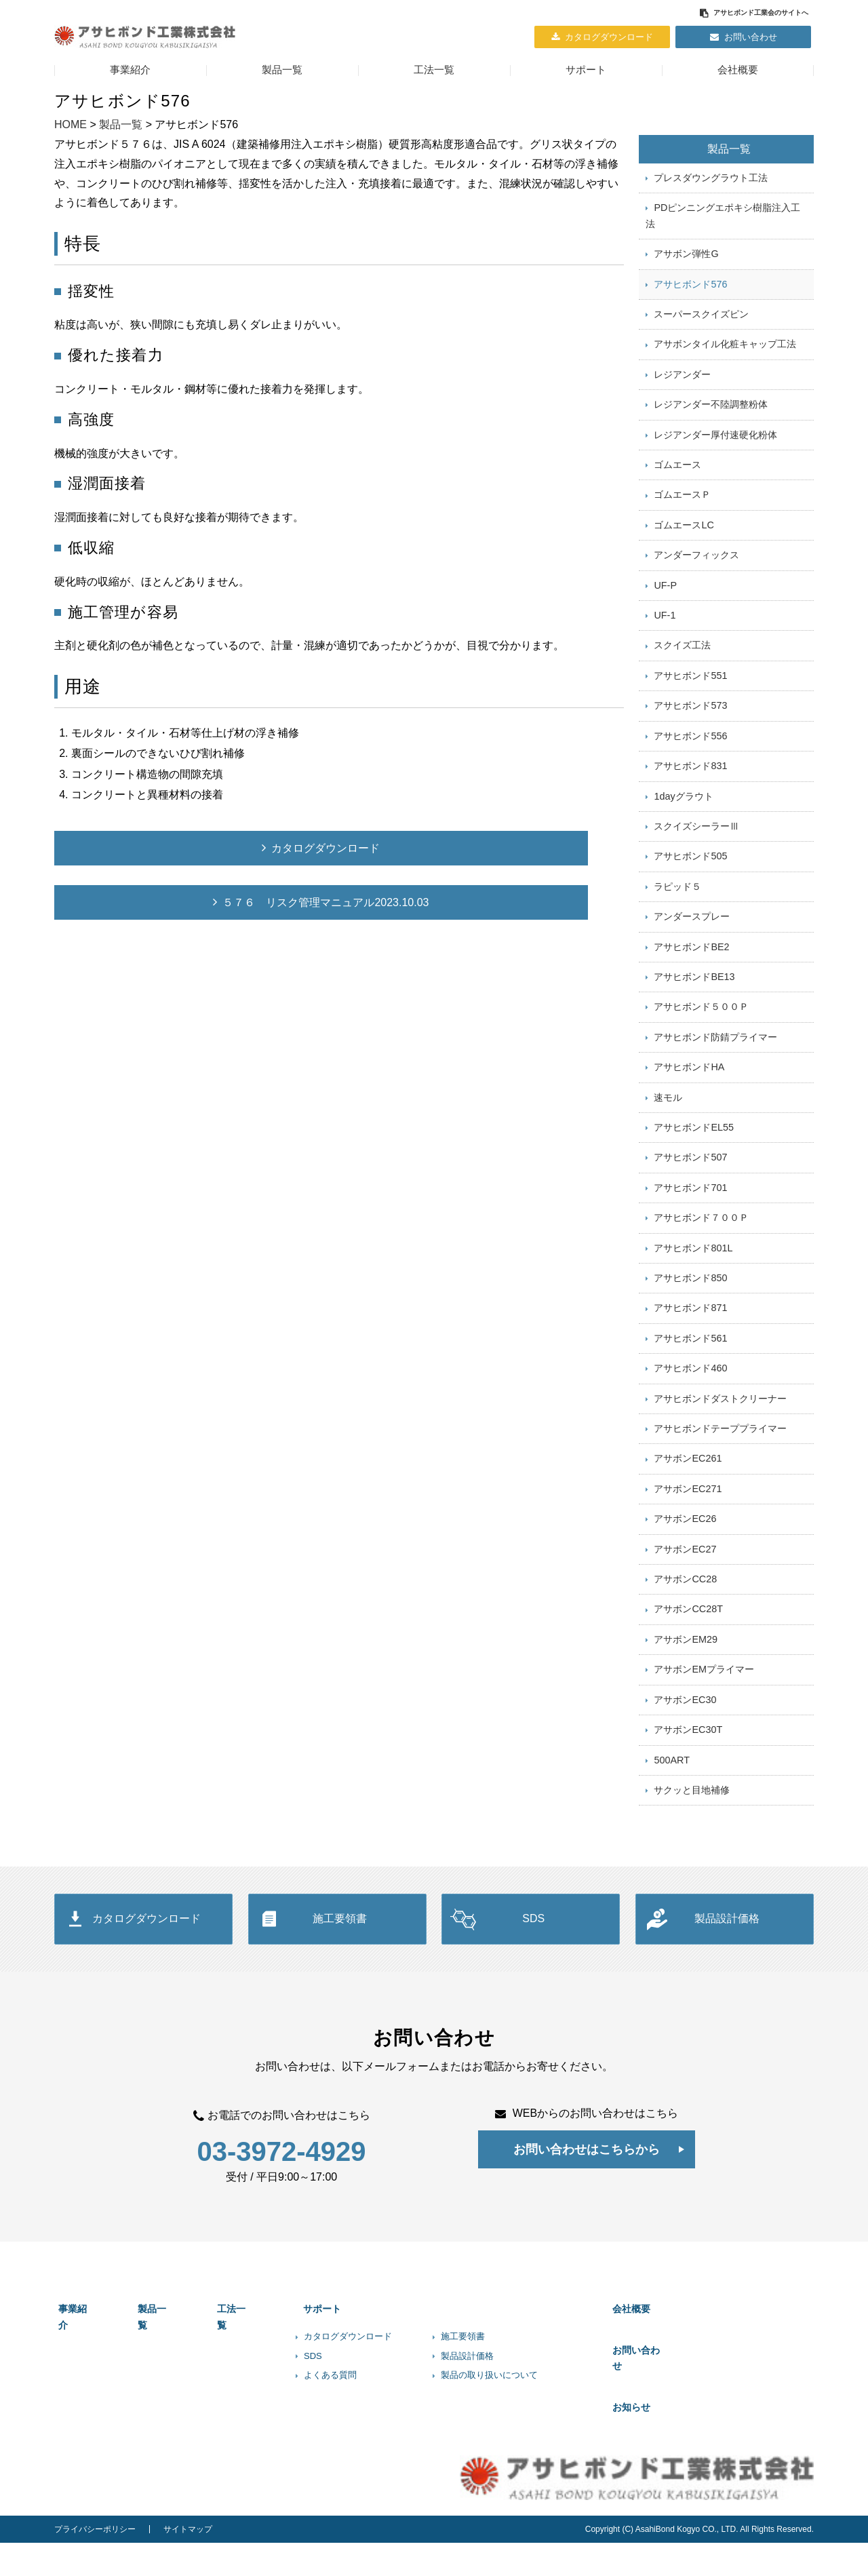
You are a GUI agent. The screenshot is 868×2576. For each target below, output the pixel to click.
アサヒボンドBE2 (691, 993)
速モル (668, 1152)
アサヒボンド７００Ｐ (701, 1279)
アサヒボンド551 (690, 706)
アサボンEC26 (685, 1598)
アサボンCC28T (688, 1693)
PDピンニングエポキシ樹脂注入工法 (723, 221)
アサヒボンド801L (693, 1311)
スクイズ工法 (682, 675)
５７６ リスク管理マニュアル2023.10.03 (201, 902)
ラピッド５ (677, 929)
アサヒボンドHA (689, 1120)
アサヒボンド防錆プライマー (715, 1089)
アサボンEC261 (688, 1534)
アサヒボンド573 (690, 738)
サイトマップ (187, 2562)
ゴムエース (677, 484)
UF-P (665, 611)
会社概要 (737, 69)
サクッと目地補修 (692, 1884)
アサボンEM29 (685, 1725)
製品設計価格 (727, 2014)
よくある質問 (346, 2462)
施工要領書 (340, 2014)
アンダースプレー (692, 961)
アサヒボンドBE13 (694, 1025)
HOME (70, 124)
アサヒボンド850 (690, 1343)
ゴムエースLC (683, 548)
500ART (672, 1853)
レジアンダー (682, 388)
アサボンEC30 (685, 1789)
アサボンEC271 (688, 1566)
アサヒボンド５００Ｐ (701, 1057)
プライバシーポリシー (95, 2562)
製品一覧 (282, 69)
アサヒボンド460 (690, 1439)
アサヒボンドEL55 (694, 1184)
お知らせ (649, 2466)
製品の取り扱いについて (505, 2462)
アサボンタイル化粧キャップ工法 (725, 356)
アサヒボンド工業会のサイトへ (760, 12)
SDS (533, 2014)
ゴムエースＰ (682, 516)
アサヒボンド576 (690, 293)
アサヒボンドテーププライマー (720, 1503)
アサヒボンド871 (690, 1375)
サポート (586, 69)
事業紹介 (130, 69)
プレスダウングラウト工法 (711, 180)
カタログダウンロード (609, 37)
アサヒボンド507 (690, 1216)
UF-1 (664, 643)
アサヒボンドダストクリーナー (720, 1471)
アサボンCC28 (685, 1661)
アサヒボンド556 (690, 770)
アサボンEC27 (685, 1629)
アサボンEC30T (688, 1821)
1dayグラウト (683, 834)
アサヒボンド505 (690, 898)
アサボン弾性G (686, 261)
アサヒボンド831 (690, 802)
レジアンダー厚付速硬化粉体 (715, 452)
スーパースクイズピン (701, 324)
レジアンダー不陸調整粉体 (711, 420)
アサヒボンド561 (690, 1407)
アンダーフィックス (696, 579)
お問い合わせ (750, 37)
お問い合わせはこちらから (586, 2245)
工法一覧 (434, 69)
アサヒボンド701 (690, 1248)
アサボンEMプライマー (704, 1757)
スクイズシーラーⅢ (696, 866)
